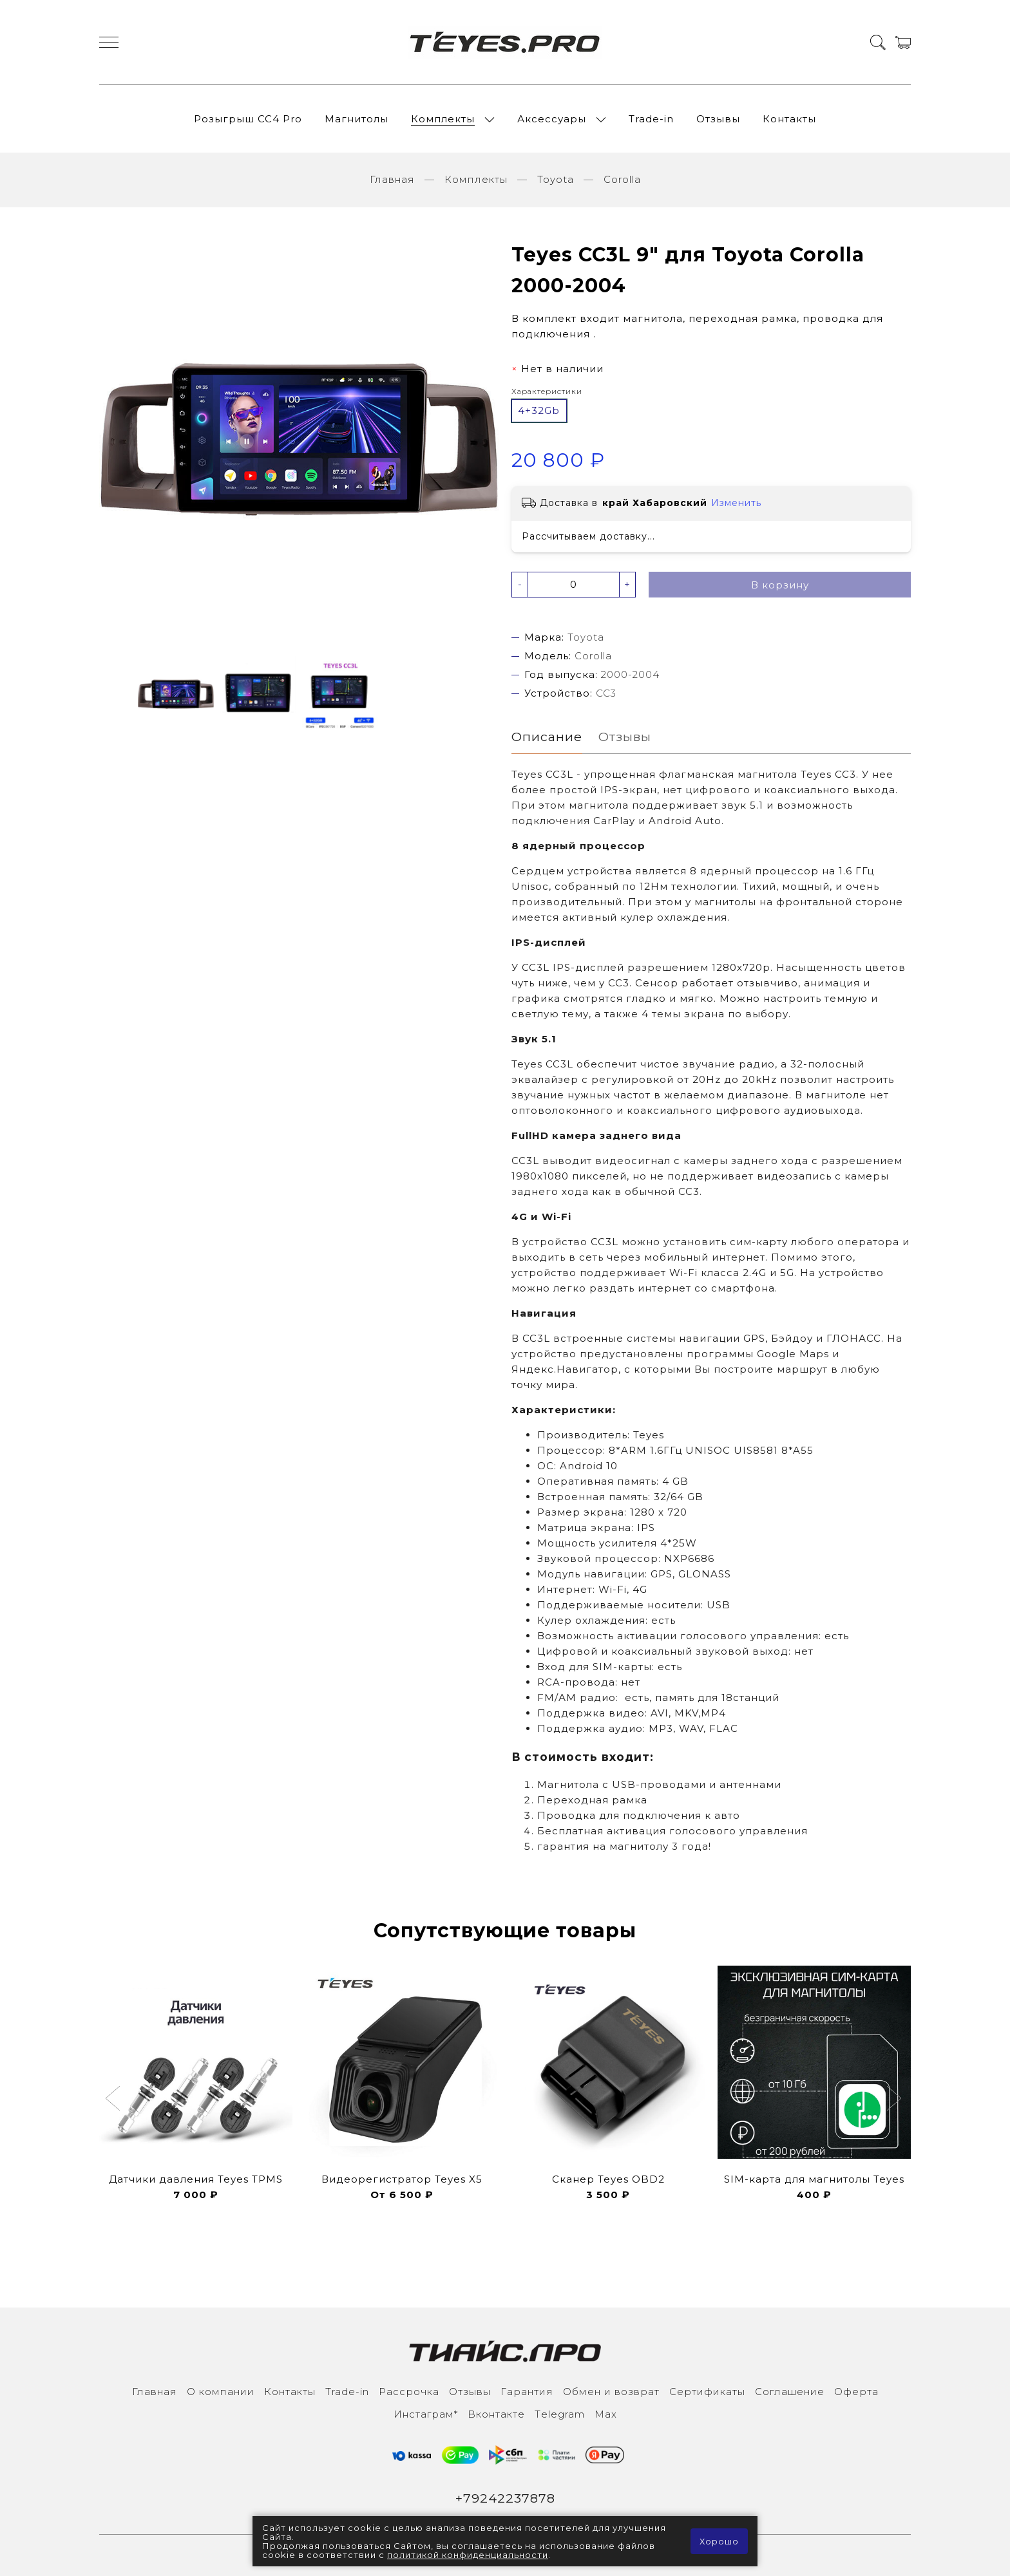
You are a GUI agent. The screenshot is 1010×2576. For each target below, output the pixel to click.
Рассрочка (409, 2391)
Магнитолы (356, 119)
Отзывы (718, 119)
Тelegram (560, 2414)
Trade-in (651, 119)
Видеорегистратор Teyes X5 (401, 2179)
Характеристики (546, 391)
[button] (114, 2099)
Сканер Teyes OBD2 (608, 2179)
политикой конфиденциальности (467, 2555)
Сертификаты (707, 2391)
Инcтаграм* (426, 2414)
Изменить (736, 503)
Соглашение (789, 2391)
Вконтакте (496, 2414)
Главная (392, 179)
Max (606, 2414)
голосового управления (738, 1831)
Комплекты (443, 119)
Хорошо (719, 2541)
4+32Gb (539, 410)
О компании (220, 2391)
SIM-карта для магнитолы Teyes (814, 2179)
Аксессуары (551, 119)
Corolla (622, 179)
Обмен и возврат (611, 2391)
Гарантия (526, 2391)
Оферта (856, 2391)
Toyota (555, 179)
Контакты (789, 119)
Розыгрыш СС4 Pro (248, 119)
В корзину (780, 585)
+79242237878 (505, 2498)
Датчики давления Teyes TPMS (196, 2179)
